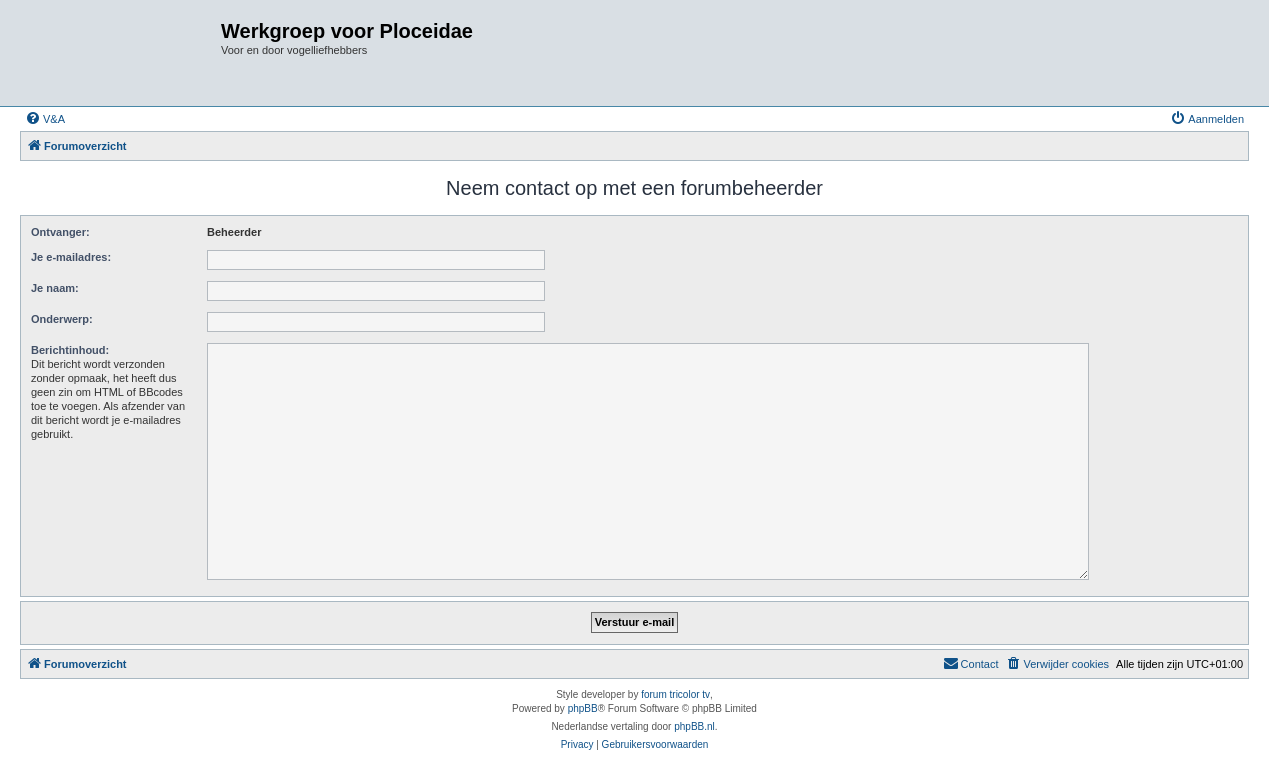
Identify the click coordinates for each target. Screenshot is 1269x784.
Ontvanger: (60, 232)
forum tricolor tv (675, 694)
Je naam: (55, 288)
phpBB (583, 708)
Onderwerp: (62, 319)
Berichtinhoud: (70, 350)
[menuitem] (45, 119)
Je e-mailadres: (71, 257)
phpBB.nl (694, 726)
